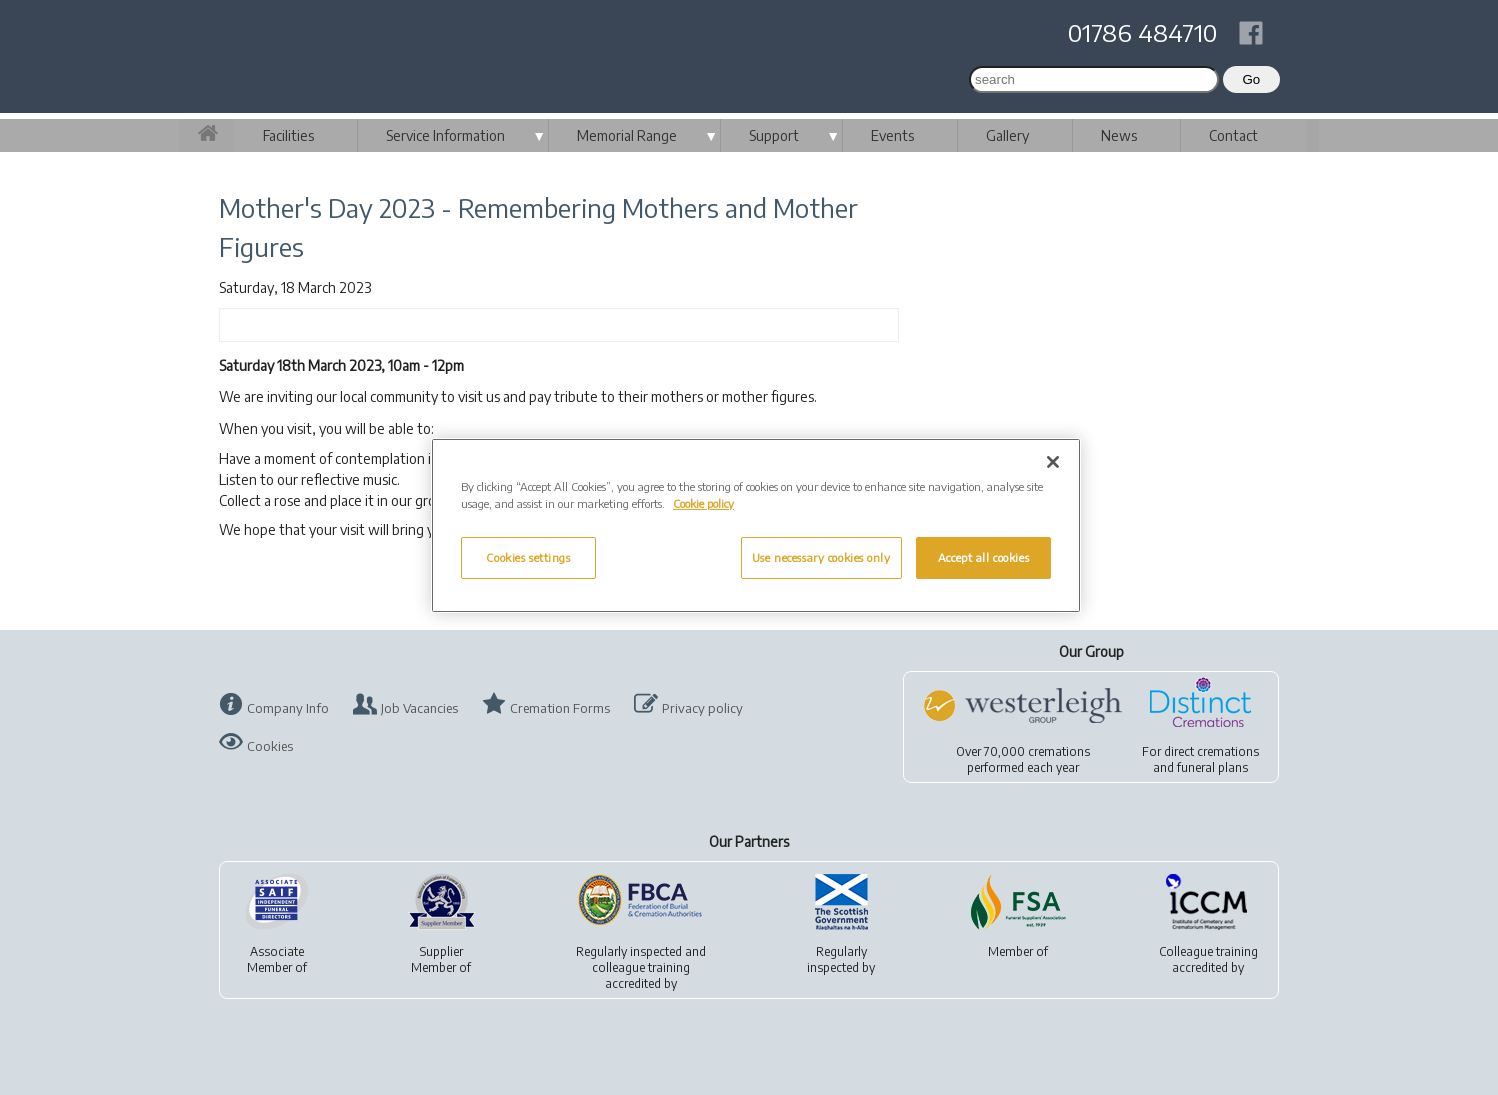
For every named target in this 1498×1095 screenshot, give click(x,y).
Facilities (288, 135)
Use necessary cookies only (821, 557)
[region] (756, 525)
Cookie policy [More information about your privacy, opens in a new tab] (703, 503)
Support (774, 135)
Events (892, 135)
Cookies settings (528, 557)
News (1119, 135)
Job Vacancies (419, 708)
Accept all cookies (983, 557)
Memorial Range (627, 135)
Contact (1233, 135)
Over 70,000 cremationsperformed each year (1023, 759)
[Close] (1053, 462)
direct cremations (1211, 751)
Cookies (270, 746)
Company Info (288, 708)
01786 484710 (1142, 32)
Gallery (1007, 135)
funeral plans (1212, 767)
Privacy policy (702, 708)
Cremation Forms (560, 708)
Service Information (445, 135)
